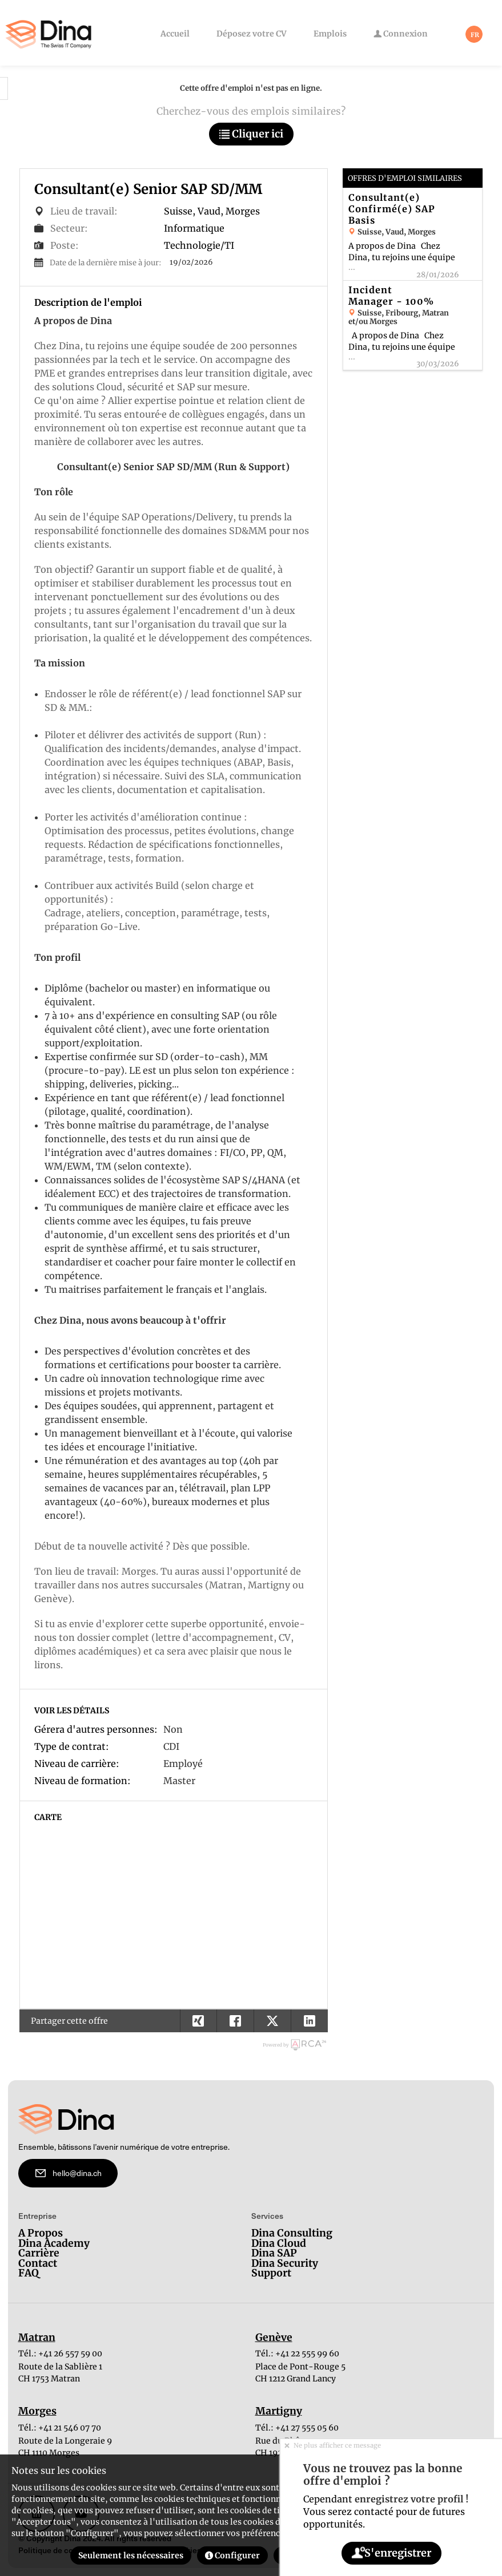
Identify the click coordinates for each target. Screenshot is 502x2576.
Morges (37, 2412)
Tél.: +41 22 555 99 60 (297, 2353)
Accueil (175, 34)
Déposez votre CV (251, 34)
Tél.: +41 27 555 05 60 (297, 2428)
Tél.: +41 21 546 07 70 (59, 2428)
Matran (36, 2338)
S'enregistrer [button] (391, 2552)
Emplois (330, 34)
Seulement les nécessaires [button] (130, 2555)
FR (475, 35)
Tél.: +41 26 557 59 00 (60, 2353)
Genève (273, 2338)
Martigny (278, 2412)
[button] (309, 2020)
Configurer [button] (232, 2555)
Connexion (401, 33)
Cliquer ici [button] (251, 133)
